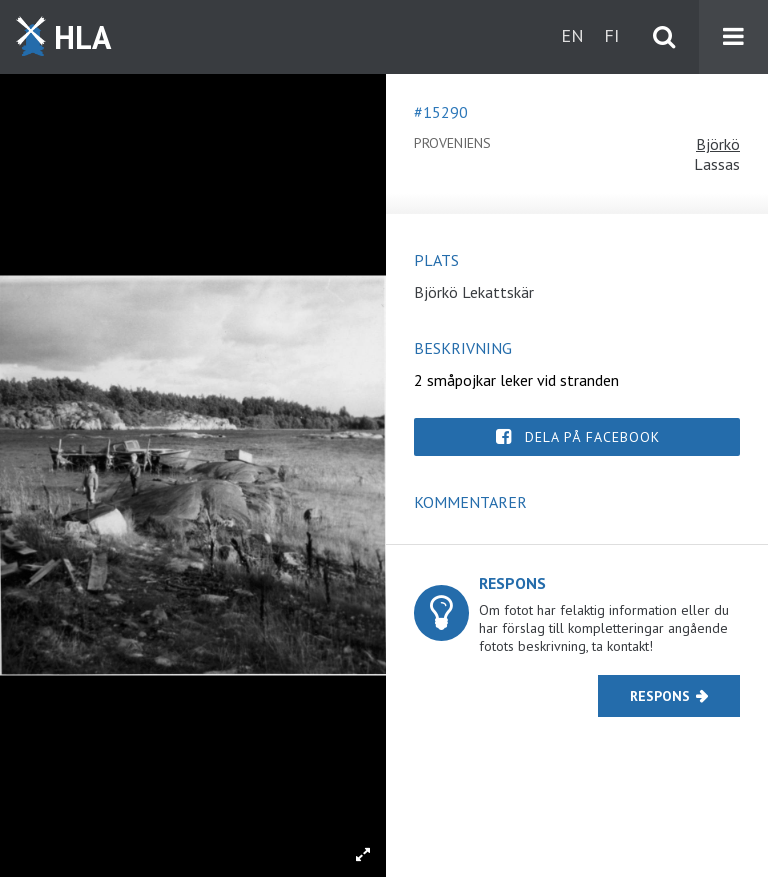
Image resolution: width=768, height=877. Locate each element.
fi (611, 35)
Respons (660, 696)
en (572, 35)
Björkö (718, 144)
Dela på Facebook (592, 437)
